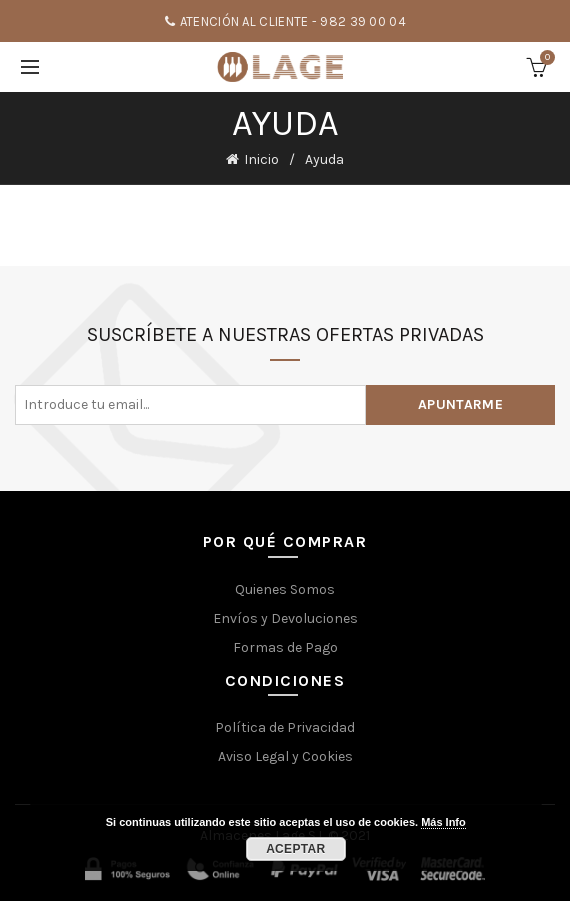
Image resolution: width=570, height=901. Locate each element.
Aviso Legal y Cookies (285, 756)
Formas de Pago (285, 647)
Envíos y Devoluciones (285, 618)
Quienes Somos (285, 589)
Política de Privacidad (285, 727)
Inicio (261, 159)
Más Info (443, 822)
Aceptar (295, 849)
